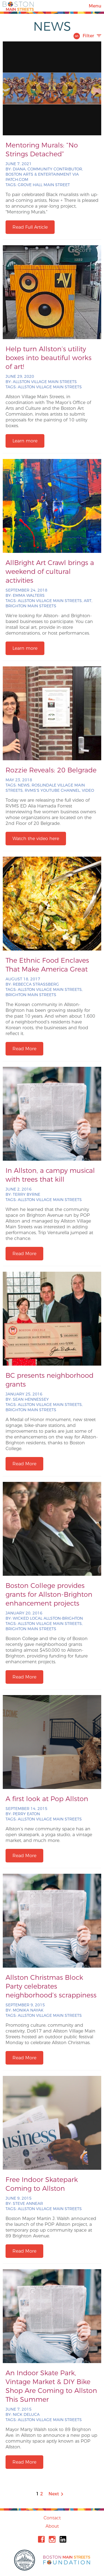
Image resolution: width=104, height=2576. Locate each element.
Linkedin (63, 2539)
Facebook (41, 2539)
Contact (52, 2517)
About (52, 2526)
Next (56, 2493)
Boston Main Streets (18, 6)
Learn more (24, 441)
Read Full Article (30, 227)
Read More (24, 1048)
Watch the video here (35, 838)
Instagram (52, 2539)
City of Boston (25, 2560)
